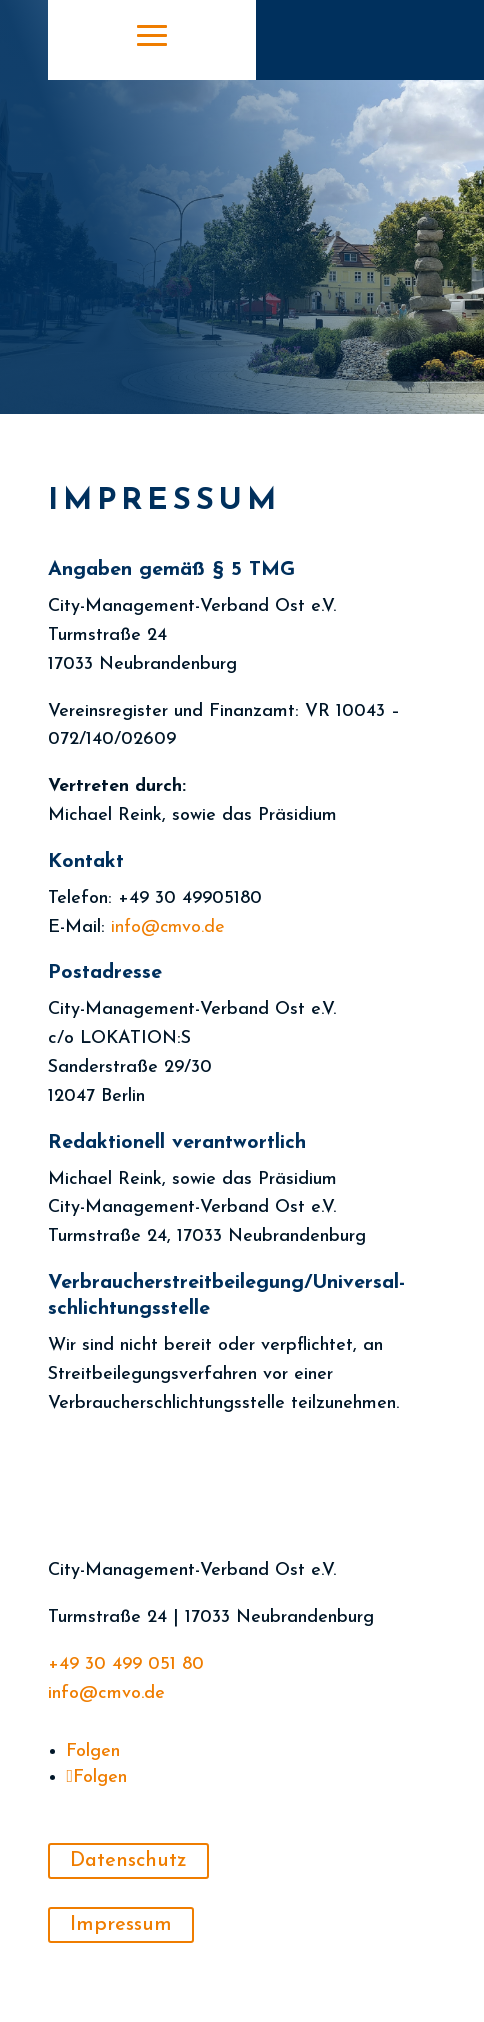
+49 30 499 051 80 (126, 1664)
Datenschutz (128, 1861)
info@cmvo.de (106, 1693)
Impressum (121, 1925)
